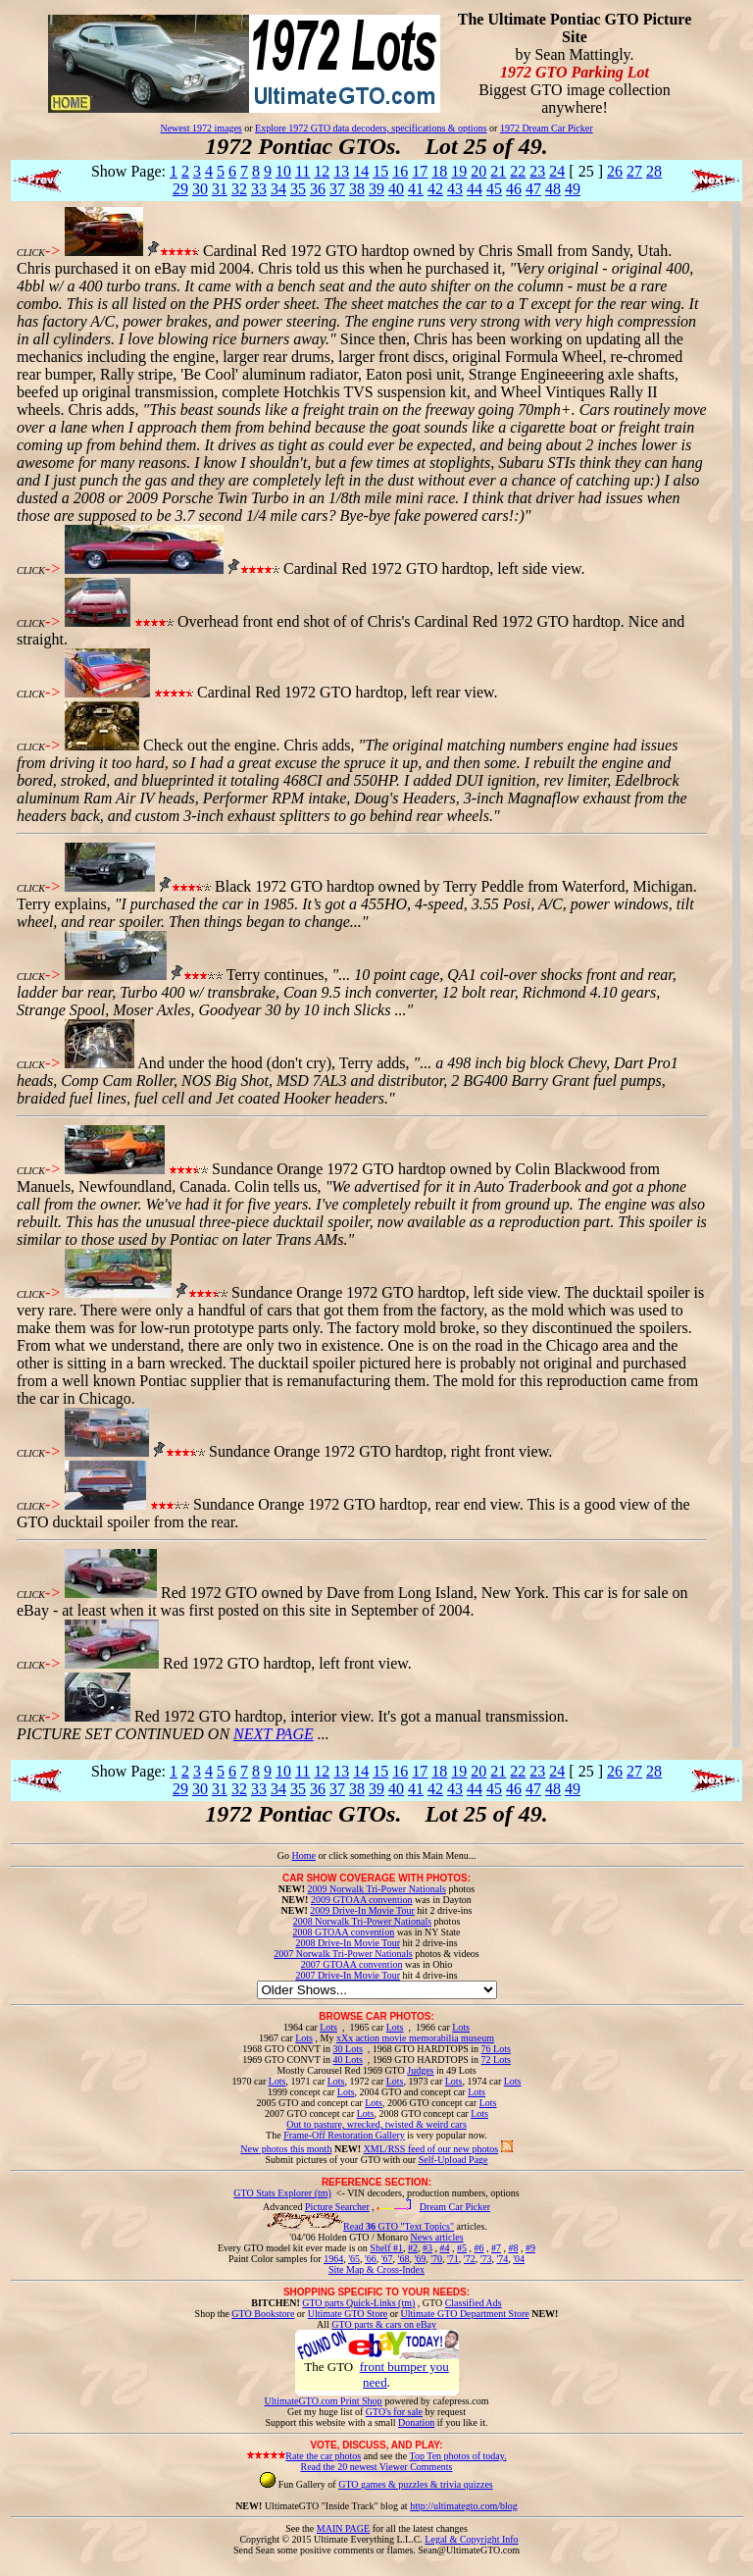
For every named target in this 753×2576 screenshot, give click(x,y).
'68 (404, 2258)
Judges (420, 2070)
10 (283, 171)
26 (615, 171)
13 (341, 171)
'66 (370, 2258)
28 (654, 171)
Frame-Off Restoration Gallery (344, 2135)
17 (419, 171)
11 (302, 171)
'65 (354, 2258)
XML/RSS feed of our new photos (431, 2148)
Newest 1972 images (200, 128)
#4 (444, 2247)
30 (200, 188)
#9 (530, 2247)
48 (553, 188)
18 (439, 171)
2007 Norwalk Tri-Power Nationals (343, 1953)
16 (400, 171)
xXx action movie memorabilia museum (415, 2038)
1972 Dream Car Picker (546, 128)
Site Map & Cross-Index (376, 2273)
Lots (328, 2027)
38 (357, 188)
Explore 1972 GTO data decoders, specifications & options (370, 128)
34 (278, 188)
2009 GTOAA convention (362, 1899)
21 (498, 171)
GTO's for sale (394, 2411)
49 (572, 188)
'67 (387, 2258)
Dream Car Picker (455, 2206)
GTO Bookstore (262, 2313)
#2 (413, 2247)
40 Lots (348, 2059)
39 (376, 188)
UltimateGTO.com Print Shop (323, 2401)
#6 (478, 2247)
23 (537, 171)
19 (459, 171)
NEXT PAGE (273, 1734)
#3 (427, 2247)
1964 (333, 2258)
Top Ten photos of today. (458, 2455)
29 (180, 188)
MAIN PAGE (343, 2528)
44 (474, 188)
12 (321, 171)
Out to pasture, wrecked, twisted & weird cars (376, 2124)
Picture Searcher (337, 2206)
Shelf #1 (386, 2247)
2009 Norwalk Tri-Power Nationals (377, 1888)
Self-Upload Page (453, 2159)
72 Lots (496, 2059)
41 (416, 188)
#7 (496, 2247)
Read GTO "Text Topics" (398, 2226)
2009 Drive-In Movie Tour (362, 1910)
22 (518, 171)
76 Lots (496, 2048)
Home (303, 1855)
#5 (462, 2247)
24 (557, 171)
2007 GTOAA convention (352, 1964)
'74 (502, 2258)
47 (533, 188)
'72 (470, 2258)
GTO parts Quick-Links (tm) (358, 2302)
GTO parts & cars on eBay (383, 2324)
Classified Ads (473, 2302)
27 (634, 171)
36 (318, 188)
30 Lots (348, 2048)
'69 (420, 2258)
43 (455, 188)
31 (219, 188)
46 (514, 188)
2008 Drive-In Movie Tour (347, 1942)
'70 (436, 2258)
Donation (416, 2422)
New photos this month (285, 2148)
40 (396, 188)
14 (361, 171)
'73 (486, 2258)
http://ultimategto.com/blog (464, 2505)
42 (435, 188)
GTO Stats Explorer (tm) (282, 2193)
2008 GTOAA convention (343, 1932)
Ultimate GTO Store (347, 2313)
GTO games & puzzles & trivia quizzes (415, 2484)
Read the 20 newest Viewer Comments (376, 2466)
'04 (519, 2258)
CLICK (31, 252)
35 (298, 188)
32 (239, 188)
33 (259, 188)
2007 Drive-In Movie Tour (347, 1975)
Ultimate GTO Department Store (465, 2313)
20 (478, 171)
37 (337, 188)
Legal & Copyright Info (471, 2539)
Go (284, 1855)
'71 (453, 2258)
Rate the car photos (323, 2455)
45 (494, 188)
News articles (436, 2237)
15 (380, 171)
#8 (513, 2247)
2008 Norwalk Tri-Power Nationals (362, 1921)
